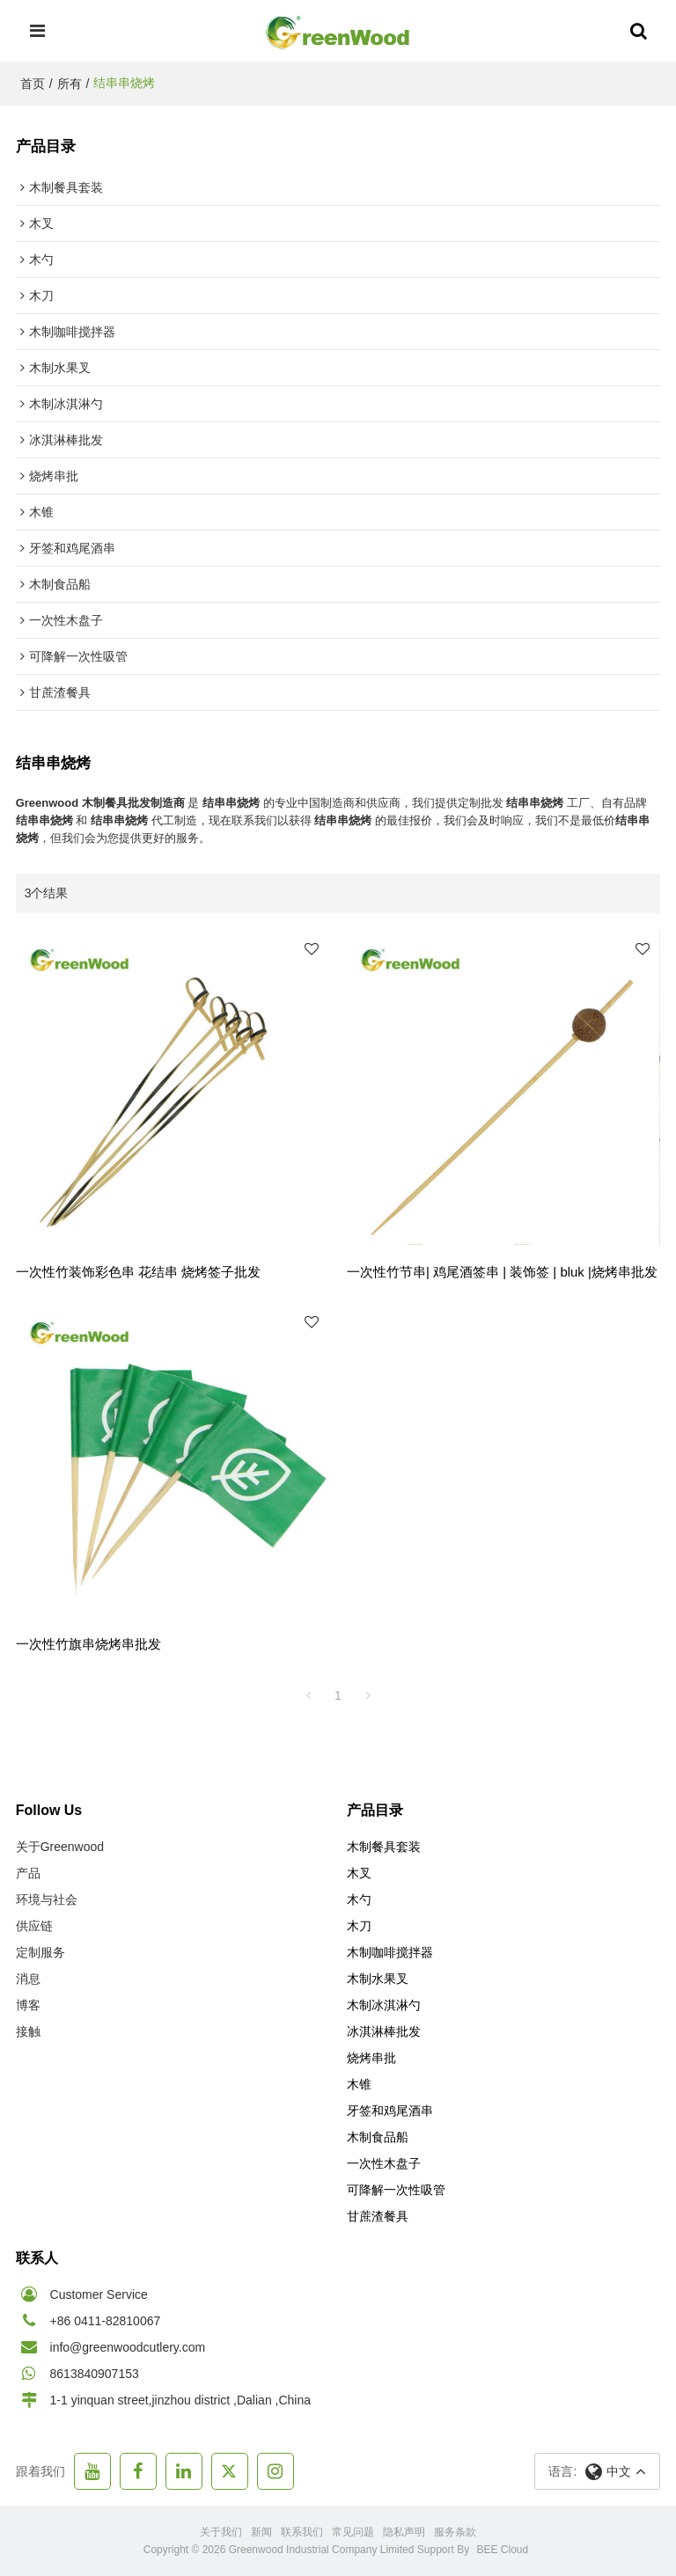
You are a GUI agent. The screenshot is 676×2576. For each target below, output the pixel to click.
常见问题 (353, 2532)
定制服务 (40, 1952)
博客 (28, 2005)
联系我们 (302, 2532)
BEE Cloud (503, 2549)
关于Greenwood (60, 1847)
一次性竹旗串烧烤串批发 (88, 1643)
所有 (69, 84)
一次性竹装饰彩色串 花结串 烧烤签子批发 (138, 1271)
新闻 (261, 2532)
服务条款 (455, 2532)
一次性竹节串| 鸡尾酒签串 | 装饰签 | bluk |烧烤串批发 (502, 1271)
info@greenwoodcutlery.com (128, 2347)
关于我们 (221, 2532)
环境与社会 (46, 1899)
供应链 (34, 1926)
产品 (28, 1873)
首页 (32, 84)
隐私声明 (404, 2532)
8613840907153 (94, 2374)
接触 (28, 2031)
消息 (28, 1979)
